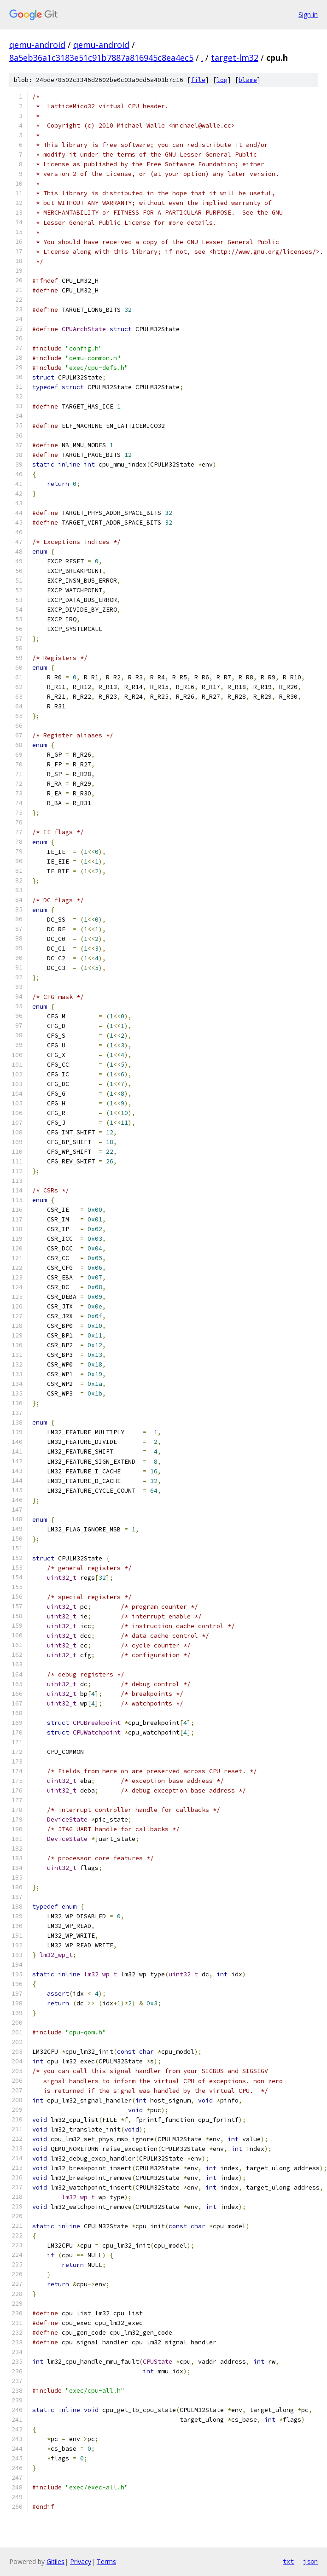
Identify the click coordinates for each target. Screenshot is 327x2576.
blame (248, 80)
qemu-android (37, 44)
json (310, 2561)
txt (288, 2561)
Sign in (308, 14)
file (198, 80)
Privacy (80, 2561)
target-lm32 (234, 57)
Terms (106, 2561)
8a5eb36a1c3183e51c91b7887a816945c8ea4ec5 (101, 57)
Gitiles (55, 2561)
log (222, 80)
